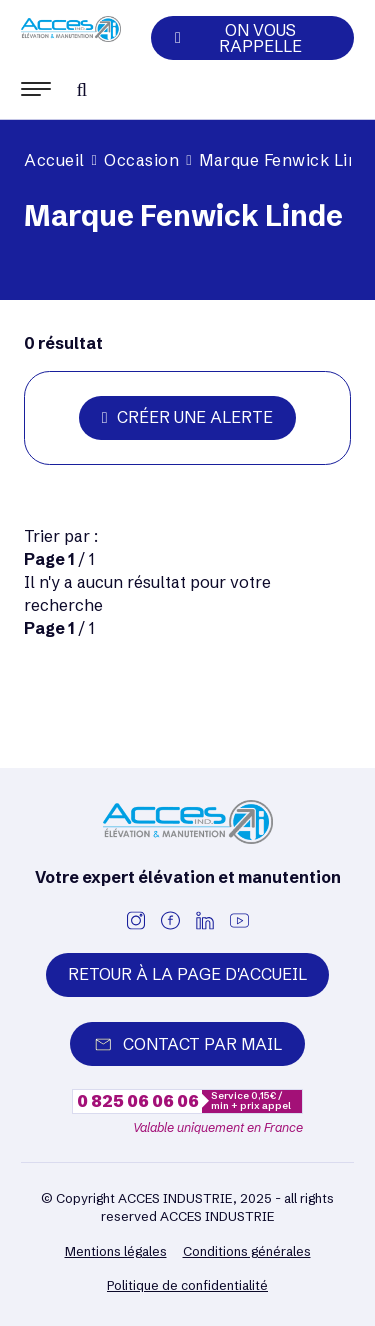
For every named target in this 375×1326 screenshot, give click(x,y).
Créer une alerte (187, 417)
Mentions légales (116, 1251)
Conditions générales (247, 1251)
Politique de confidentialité (187, 1285)
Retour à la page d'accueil (187, 974)
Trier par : (61, 536)
